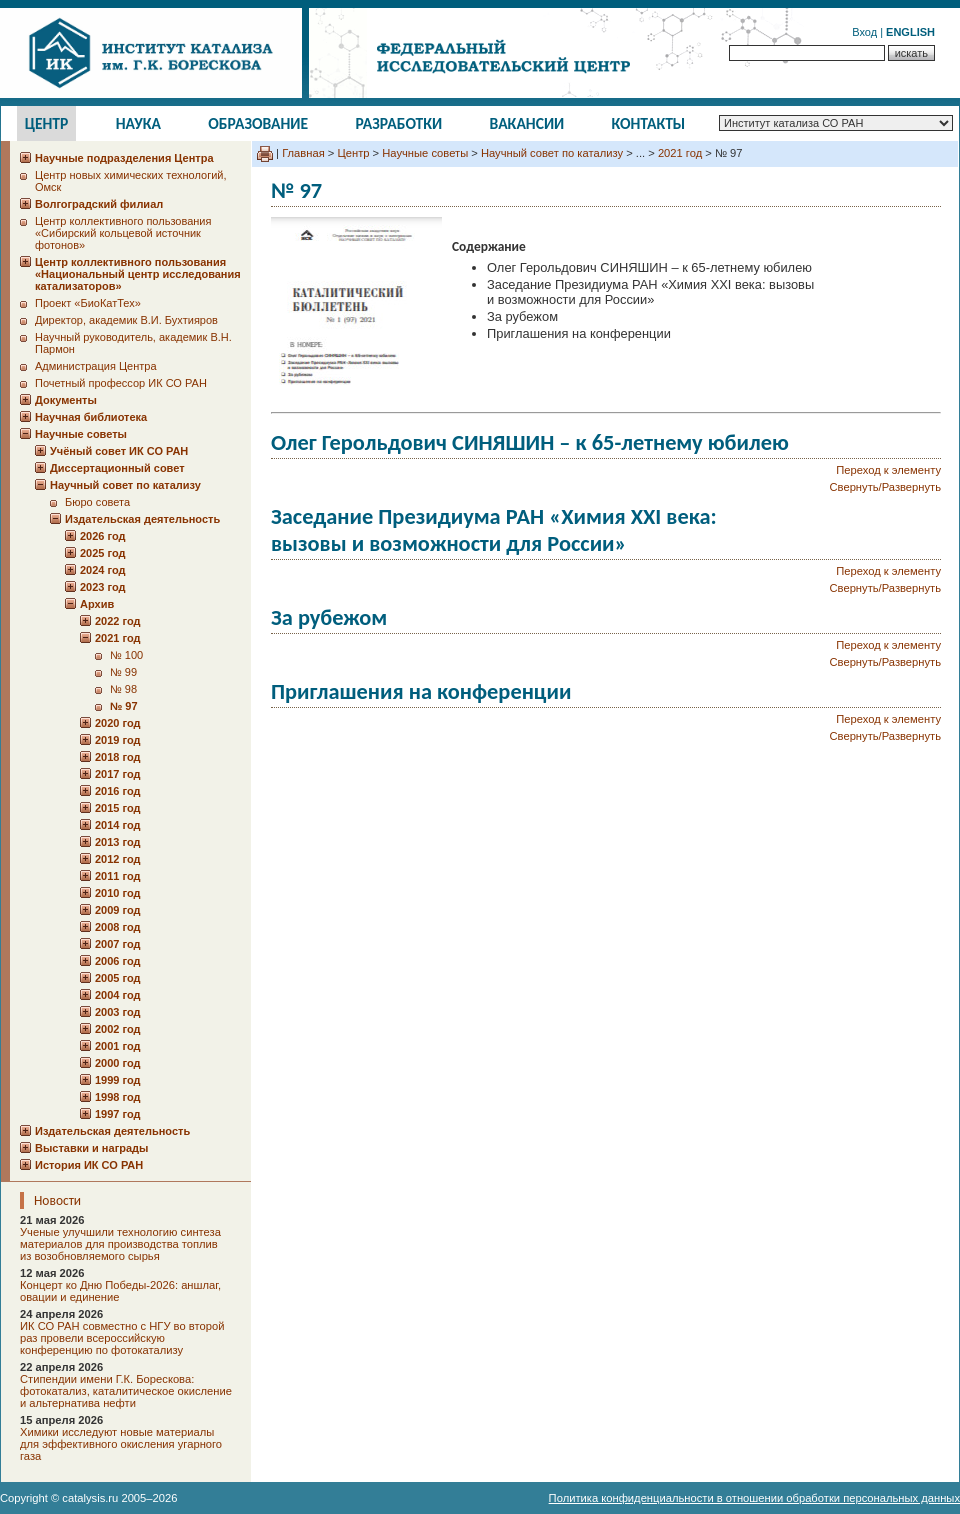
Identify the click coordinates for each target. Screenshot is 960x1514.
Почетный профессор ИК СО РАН (121, 383)
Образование (258, 123)
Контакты (649, 123)
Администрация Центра (96, 366)
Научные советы (425, 153)
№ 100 (126, 655)
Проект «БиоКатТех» (88, 303)
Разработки (398, 123)
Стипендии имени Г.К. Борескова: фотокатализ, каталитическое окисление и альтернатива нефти (126, 1391)
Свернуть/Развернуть (885, 487)
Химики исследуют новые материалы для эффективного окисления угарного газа (121, 1444)
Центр (47, 123)
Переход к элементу (888, 470)
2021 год (680, 153)
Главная (303, 153)
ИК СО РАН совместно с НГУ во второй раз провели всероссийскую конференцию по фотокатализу (122, 1338)
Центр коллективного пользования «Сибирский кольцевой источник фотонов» (123, 233)
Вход (864, 32)
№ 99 (123, 672)
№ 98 (123, 689)
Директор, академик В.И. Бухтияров (126, 320)
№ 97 (124, 706)
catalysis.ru (90, 1498)
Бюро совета (97, 502)
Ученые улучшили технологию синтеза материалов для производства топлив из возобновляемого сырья (120, 1244)
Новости (57, 1200)
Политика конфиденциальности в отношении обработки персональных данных (754, 1498)
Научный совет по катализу (552, 153)
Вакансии (527, 123)
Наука (138, 123)
